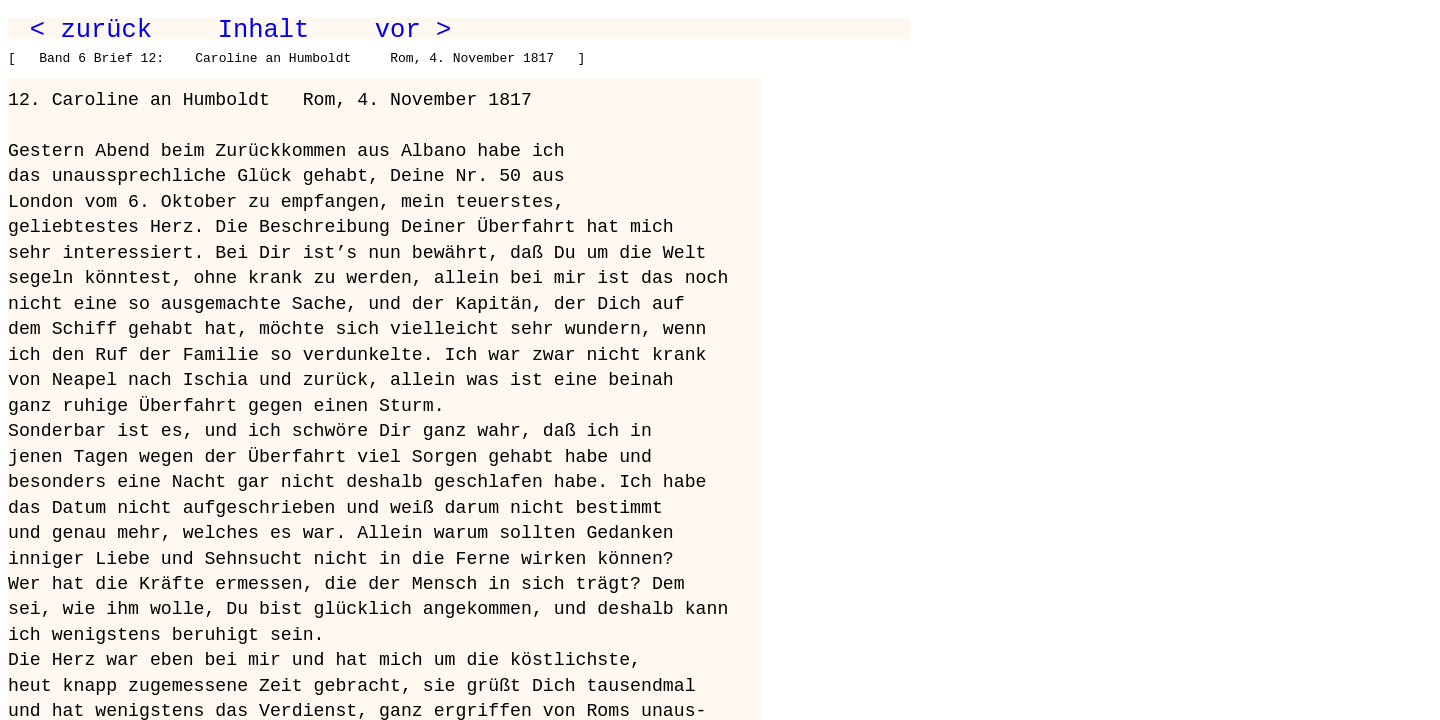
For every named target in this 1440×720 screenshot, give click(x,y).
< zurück (91, 30)
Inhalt (264, 30)
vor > (413, 30)
